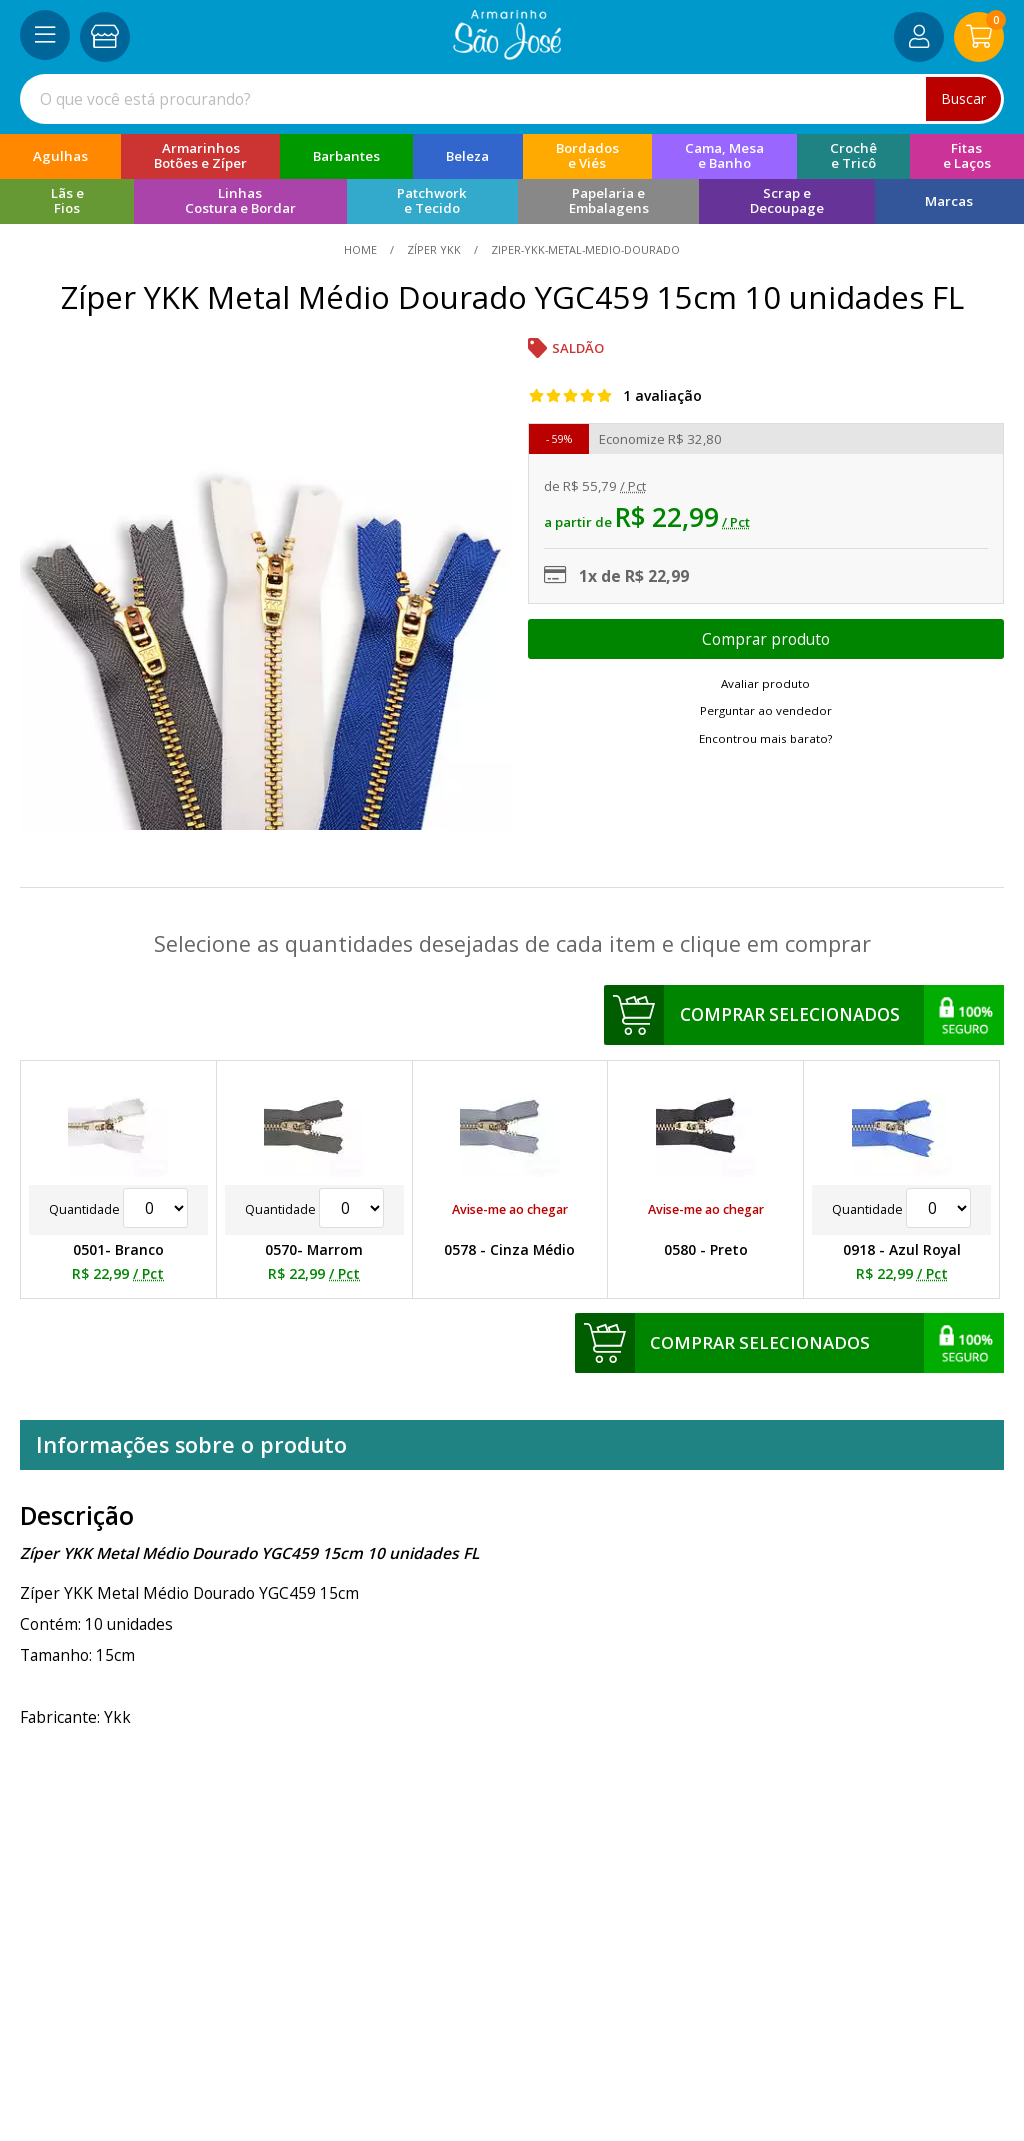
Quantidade (118, 1209)
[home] (507, 54)
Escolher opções (766, 639)
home (362, 249)
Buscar (963, 98)
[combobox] (512, 99)
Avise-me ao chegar (510, 1209)
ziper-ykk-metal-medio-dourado (584, 249)
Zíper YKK (434, 249)
